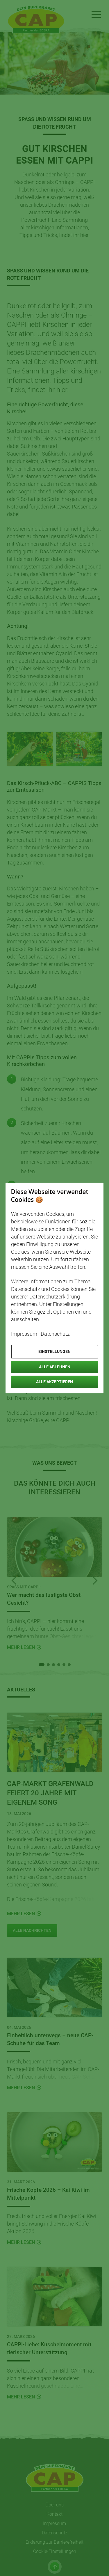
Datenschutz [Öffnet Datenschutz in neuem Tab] (55, 1334)
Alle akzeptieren (54, 1381)
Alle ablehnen (54, 1367)
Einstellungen (54, 1351)
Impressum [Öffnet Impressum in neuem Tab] (24, 1334)
